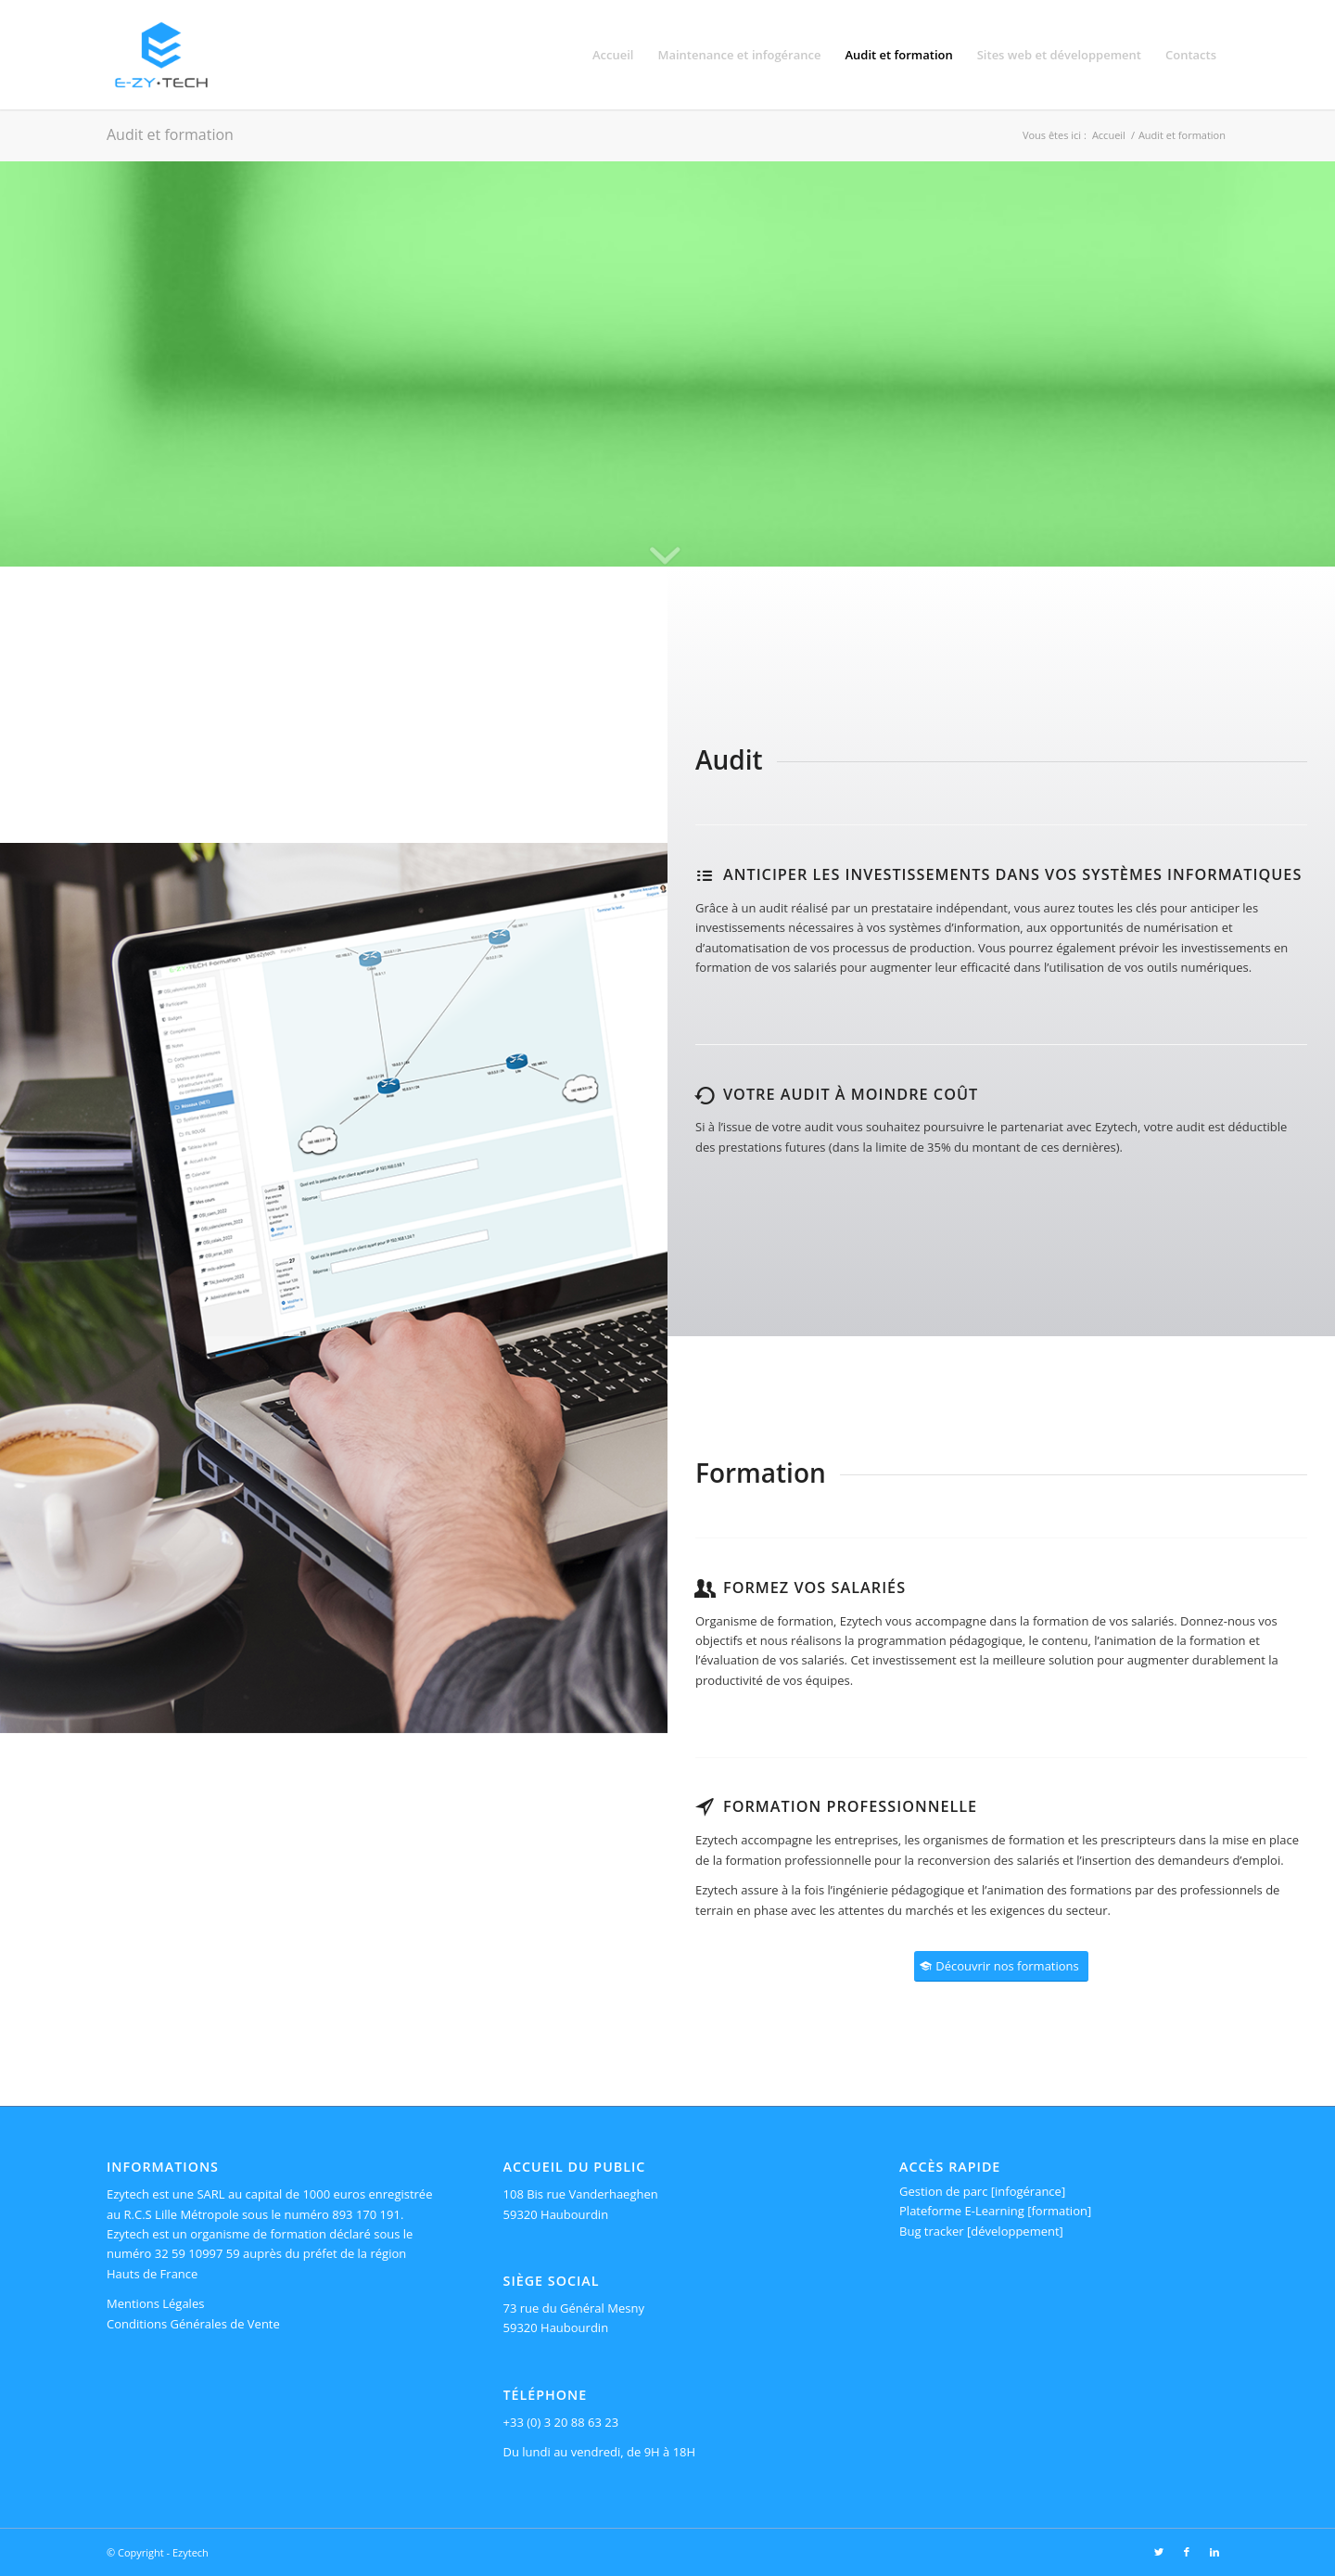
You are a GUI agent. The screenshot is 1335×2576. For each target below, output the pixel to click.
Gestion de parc (943, 2191)
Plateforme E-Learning (961, 2210)
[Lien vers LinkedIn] (1214, 2552)
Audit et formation (170, 134)
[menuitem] (613, 54)
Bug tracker (931, 2231)
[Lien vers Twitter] (1159, 2552)
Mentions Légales (155, 2303)
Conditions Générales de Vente (193, 2323)
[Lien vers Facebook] (1187, 2552)
